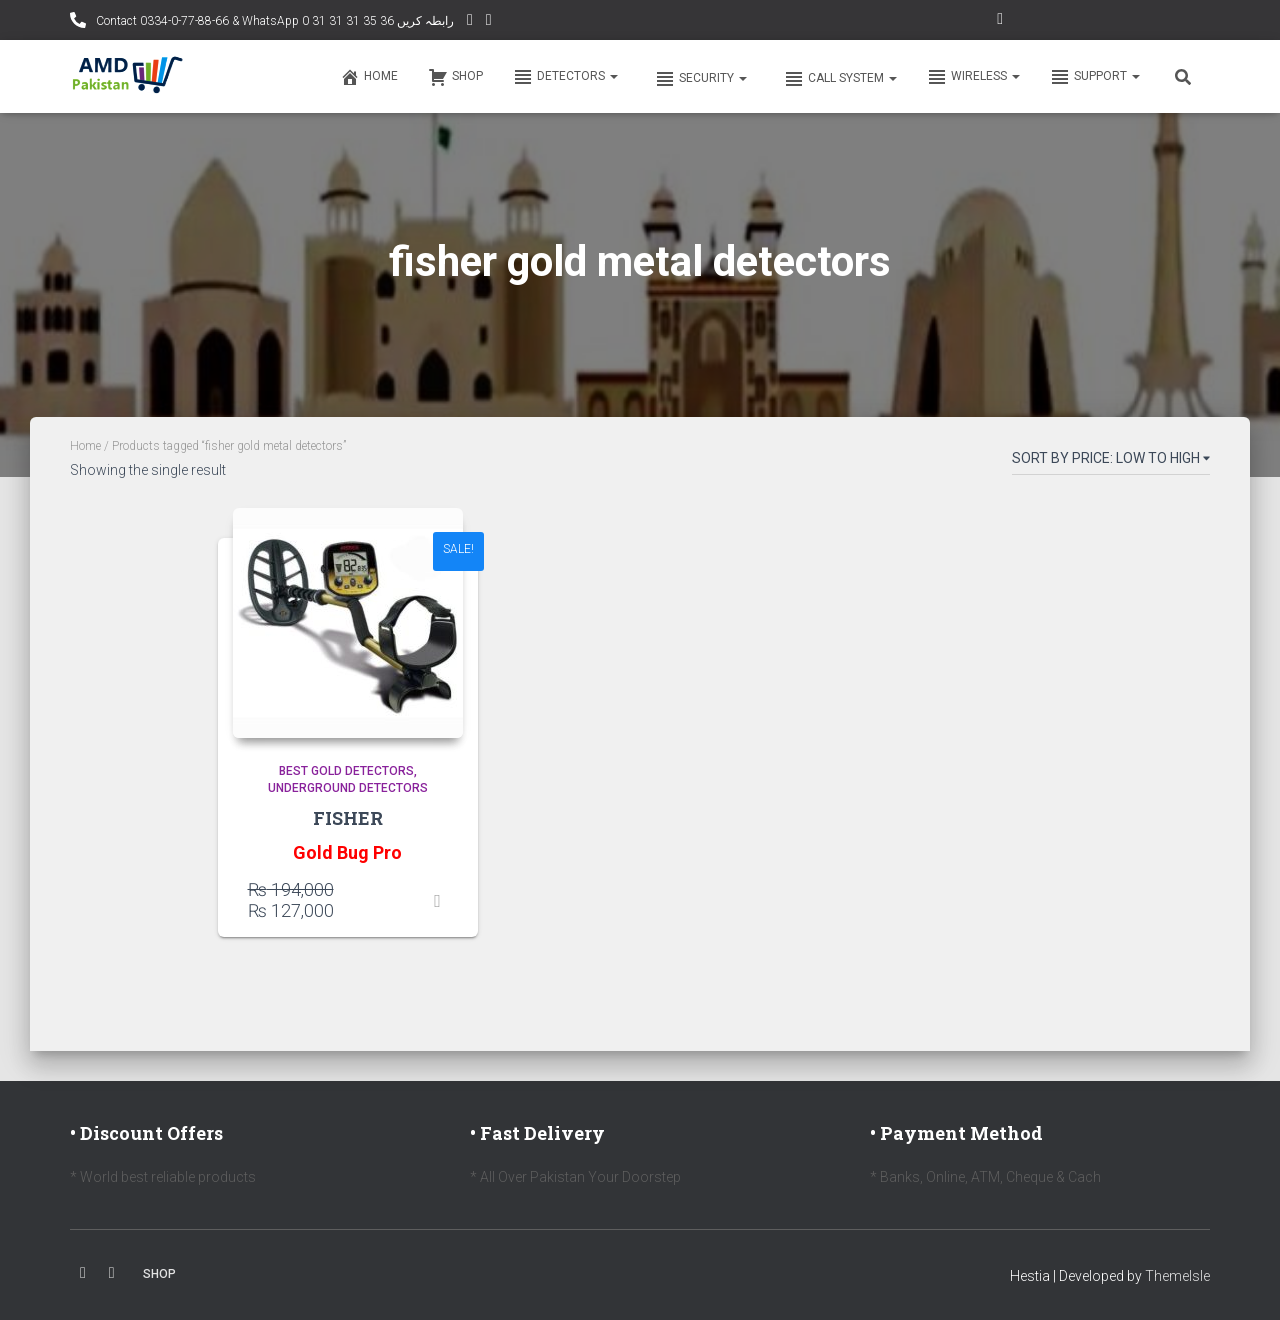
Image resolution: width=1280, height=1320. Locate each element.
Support (1095, 77)
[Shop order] (1111, 462)
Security (699, 79)
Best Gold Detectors (346, 771)
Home (369, 77)
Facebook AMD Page (489, 22)
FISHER (348, 818)
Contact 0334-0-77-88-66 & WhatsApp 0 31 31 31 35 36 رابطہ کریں (273, 21)
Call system (839, 79)
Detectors (565, 77)
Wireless (973, 77)
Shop (455, 77)
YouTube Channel (470, 22)
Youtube (112, 1273)
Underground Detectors (348, 788)
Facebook (83, 1273)
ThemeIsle (1177, 1276)
